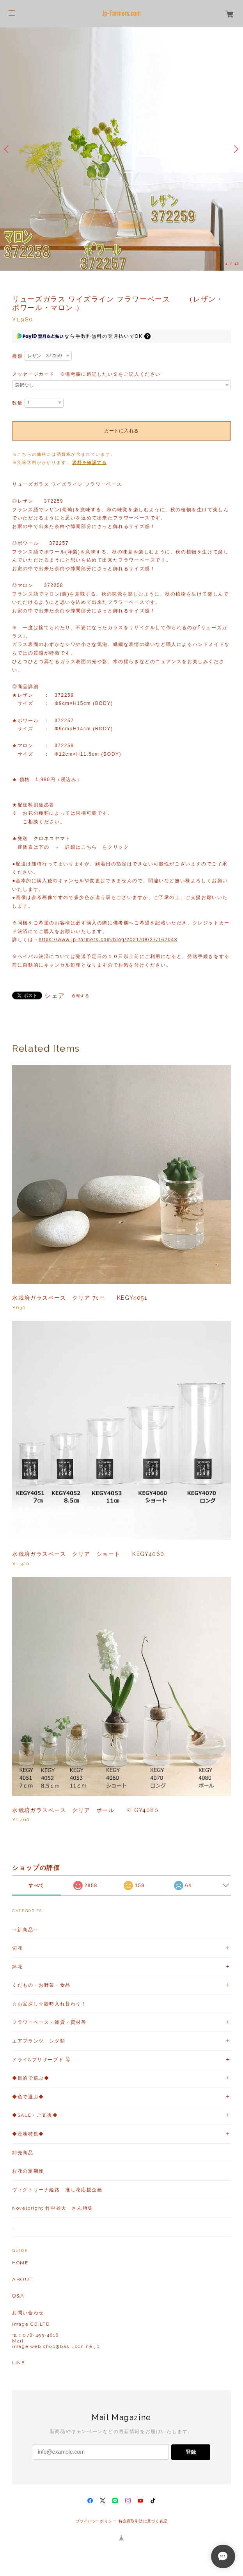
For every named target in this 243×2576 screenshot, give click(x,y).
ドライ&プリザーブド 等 (41, 2059)
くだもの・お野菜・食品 (41, 1985)
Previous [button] (8, 149)
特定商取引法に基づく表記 (143, 2521)
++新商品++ (25, 1929)
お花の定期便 (28, 2171)
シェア (54, 996)
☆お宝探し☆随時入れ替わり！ (49, 2004)
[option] (121, 149)
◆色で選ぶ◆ (28, 2097)
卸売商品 (22, 2152)
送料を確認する (89, 462)
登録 (191, 2452)
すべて (36, 1885)
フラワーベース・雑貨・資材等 (49, 2022)
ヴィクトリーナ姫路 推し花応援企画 (57, 2189)
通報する (80, 996)
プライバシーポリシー (96, 2521)
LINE (18, 2362)
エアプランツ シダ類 (38, 2041)
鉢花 (17, 1966)
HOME (20, 2263)
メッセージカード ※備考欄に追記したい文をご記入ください (86, 374)
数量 (17, 403)
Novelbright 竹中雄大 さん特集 (52, 2208)
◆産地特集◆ (28, 2134)
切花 (17, 1948)
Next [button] (235, 149)
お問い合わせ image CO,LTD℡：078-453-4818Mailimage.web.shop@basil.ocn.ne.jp (55, 2329)
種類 (17, 356)
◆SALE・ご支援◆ (35, 2115)
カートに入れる (121, 430)
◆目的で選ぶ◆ (30, 2078)
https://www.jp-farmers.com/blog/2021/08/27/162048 (108, 939)
